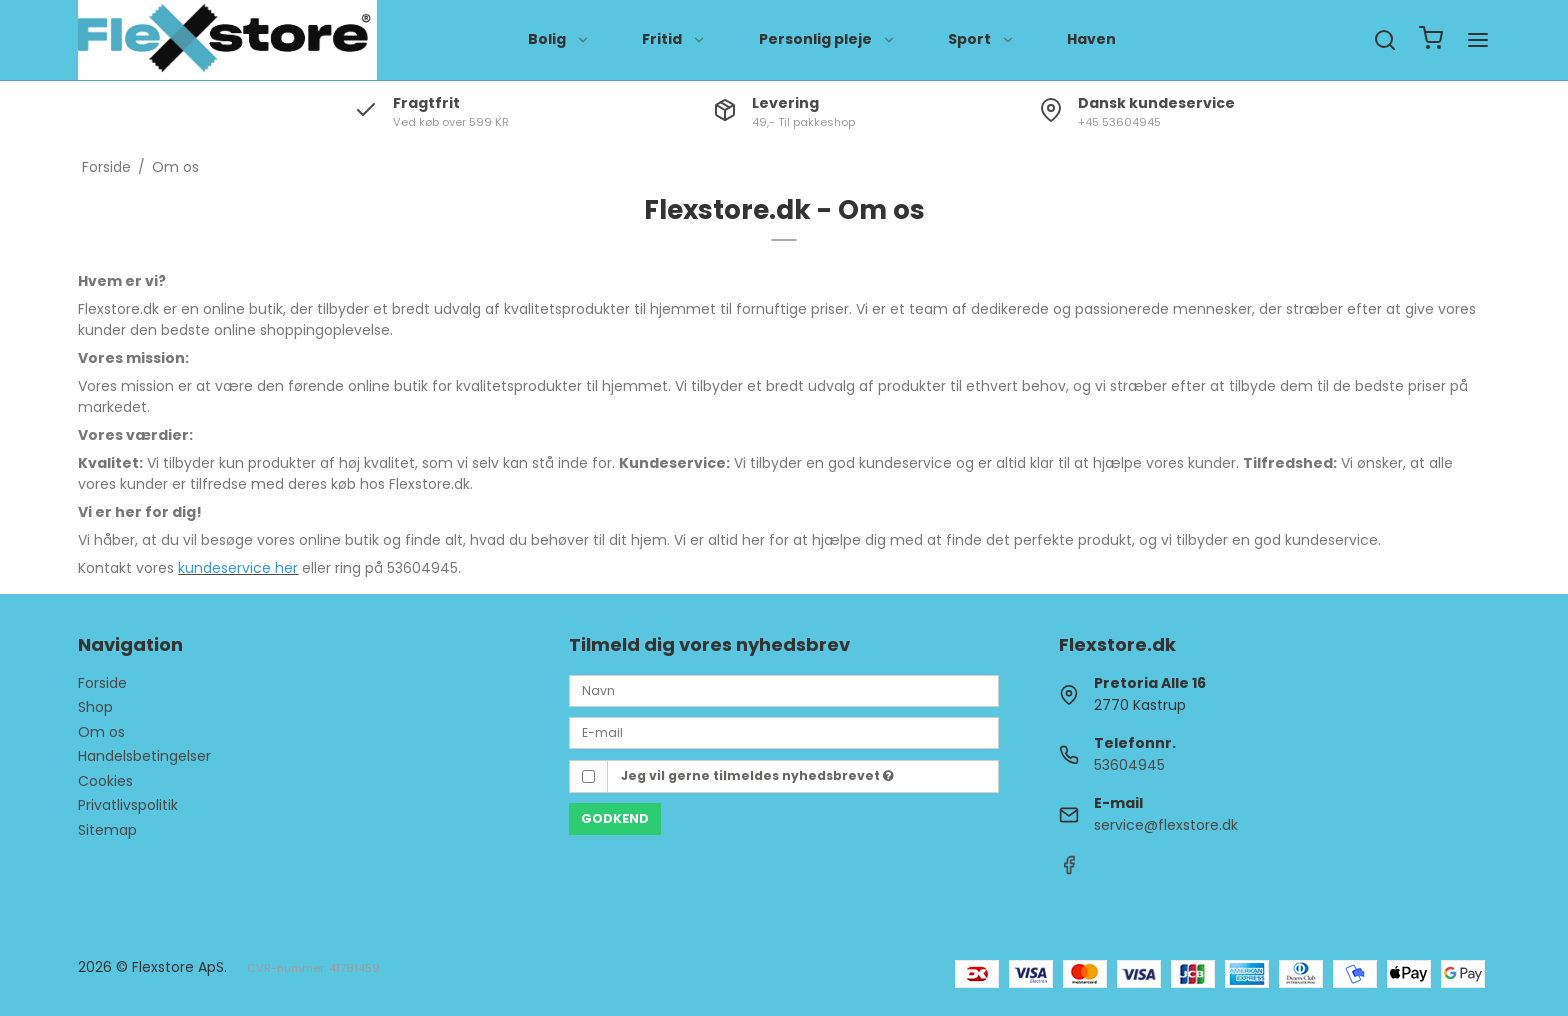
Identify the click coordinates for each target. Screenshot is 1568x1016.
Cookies (105, 781)
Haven (1091, 39)
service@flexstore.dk (1166, 825)
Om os (101, 732)
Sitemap (107, 830)
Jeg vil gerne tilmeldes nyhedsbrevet (757, 775)
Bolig (559, 39)
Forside (102, 683)
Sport (981, 39)
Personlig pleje (827, 39)
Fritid (674, 39)
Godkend (615, 818)
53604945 (1129, 765)
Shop (95, 707)
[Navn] (784, 690)
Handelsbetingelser (144, 756)
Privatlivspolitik (128, 805)
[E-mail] (784, 732)
